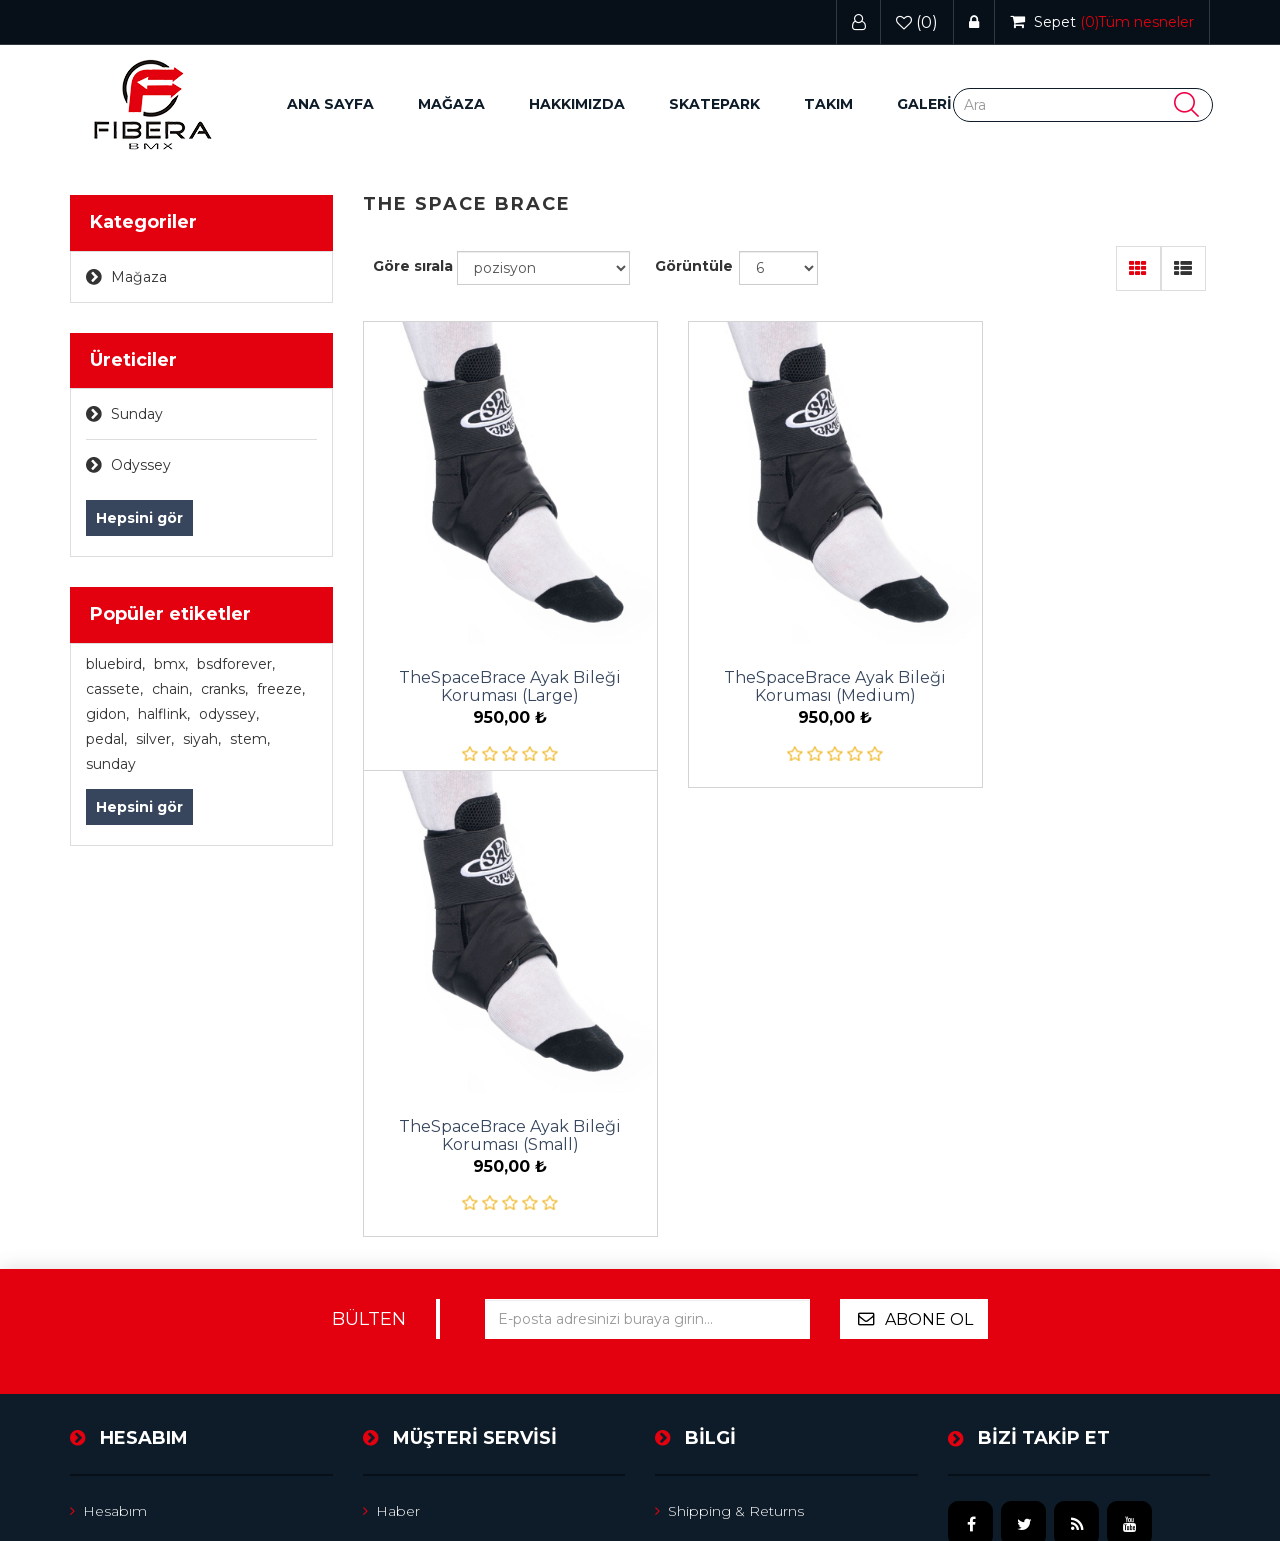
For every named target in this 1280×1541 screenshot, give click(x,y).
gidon (107, 714)
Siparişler (107, 1208)
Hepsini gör (139, 518)
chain (172, 689)
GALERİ (924, 104)
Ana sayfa (330, 104)
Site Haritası (410, 1208)
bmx (171, 664)
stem (250, 739)
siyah (202, 739)
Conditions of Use (724, 1248)
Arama (684, 1328)
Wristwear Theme (1147, 1463)
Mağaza (139, 277)
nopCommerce (212, 1463)
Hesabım (108, 1168)
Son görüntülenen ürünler (461, 1248)
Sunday (137, 414)
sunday (111, 764)
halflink (164, 714)
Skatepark (714, 104)
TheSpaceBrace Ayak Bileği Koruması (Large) (494, 651)
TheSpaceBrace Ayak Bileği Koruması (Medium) (786, 651)
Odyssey (141, 465)
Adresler (105, 1248)
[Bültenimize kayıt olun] (647, 976)
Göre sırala (413, 266)
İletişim (394, 1368)
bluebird (115, 664)
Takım (828, 104)
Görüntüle (694, 266)
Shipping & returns (729, 1168)
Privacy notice (711, 1208)
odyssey (229, 714)
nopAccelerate (1159, 1491)
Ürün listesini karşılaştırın (456, 1288)
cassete (114, 689)
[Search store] (1083, 105)
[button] (451, 104)
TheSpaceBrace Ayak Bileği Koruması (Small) (1079, 651)
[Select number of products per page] (778, 268)
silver (155, 739)
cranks (224, 689)
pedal (106, 739)
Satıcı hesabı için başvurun (755, 1288)
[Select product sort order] (543, 268)
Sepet (97, 1288)
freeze (281, 689)
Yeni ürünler (411, 1328)
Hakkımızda (577, 104)
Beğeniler (110, 1328)
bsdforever (236, 664)
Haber (391, 1168)
